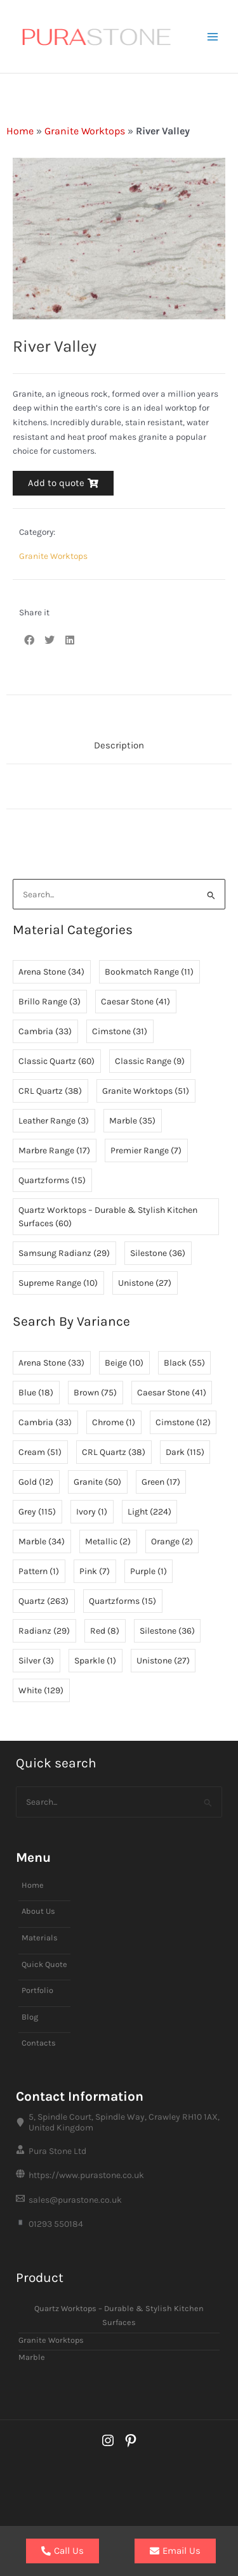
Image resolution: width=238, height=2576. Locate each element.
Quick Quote (44, 1964)
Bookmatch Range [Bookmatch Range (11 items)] (149, 971)
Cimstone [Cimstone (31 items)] (119, 1031)
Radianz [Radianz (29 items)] (44, 1630)
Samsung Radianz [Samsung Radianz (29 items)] (64, 1253)
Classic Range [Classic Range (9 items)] (150, 1061)
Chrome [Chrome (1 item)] (113, 1422)
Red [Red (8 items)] (104, 1630)
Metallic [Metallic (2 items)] (108, 1541)
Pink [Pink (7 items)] (94, 1571)
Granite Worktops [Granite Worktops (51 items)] (145, 1091)
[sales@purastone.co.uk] (119, 2200)
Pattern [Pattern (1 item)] (38, 1571)
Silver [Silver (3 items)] (36, 1660)
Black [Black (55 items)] (184, 1362)
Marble (31, 2357)
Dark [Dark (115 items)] (185, 1452)
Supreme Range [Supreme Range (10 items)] (58, 1283)
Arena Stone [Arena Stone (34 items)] (51, 971)
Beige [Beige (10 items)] (124, 1362)
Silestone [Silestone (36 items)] (157, 1253)
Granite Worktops (84, 131)
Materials (40, 1937)
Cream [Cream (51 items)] (40, 1452)
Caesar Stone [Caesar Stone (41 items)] (135, 1001)
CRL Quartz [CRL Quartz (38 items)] (50, 1091)
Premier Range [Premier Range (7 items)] (146, 1150)
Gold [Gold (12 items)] (35, 1482)
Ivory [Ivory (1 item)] (91, 1511)
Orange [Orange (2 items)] (172, 1541)
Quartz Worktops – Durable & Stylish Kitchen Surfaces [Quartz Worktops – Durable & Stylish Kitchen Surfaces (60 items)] (107, 1217)
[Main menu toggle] (213, 36)
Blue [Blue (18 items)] (35, 1392)
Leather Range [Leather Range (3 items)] (53, 1120)
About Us (38, 1911)
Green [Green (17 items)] (161, 1482)
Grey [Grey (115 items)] (37, 1511)
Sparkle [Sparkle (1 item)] (95, 1660)
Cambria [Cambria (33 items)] (45, 1031)
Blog (30, 2017)
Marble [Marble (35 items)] (132, 1120)
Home (20, 131)
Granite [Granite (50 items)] (97, 1482)
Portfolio (37, 1990)
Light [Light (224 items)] (149, 1511)
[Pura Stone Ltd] (119, 2151)
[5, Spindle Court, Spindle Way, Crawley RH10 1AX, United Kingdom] (119, 2122)
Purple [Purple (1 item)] (148, 1571)
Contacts (39, 2042)
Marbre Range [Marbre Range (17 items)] (54, 1150)
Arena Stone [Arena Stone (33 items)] (51, 1362)
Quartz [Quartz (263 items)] (43, 1601)
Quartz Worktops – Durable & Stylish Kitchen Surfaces (119, 2316)
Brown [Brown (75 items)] (95, 1392)
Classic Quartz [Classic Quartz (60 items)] (56, 1061)
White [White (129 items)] (40, 1690)
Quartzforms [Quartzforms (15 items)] (52, 1180)
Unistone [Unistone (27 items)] (144, 1283)
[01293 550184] (119, 2224)
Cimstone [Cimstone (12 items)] (183, 1422)
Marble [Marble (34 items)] (41, 1541)
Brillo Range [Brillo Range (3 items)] (49, 1001)
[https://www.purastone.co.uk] (119, 2175)
